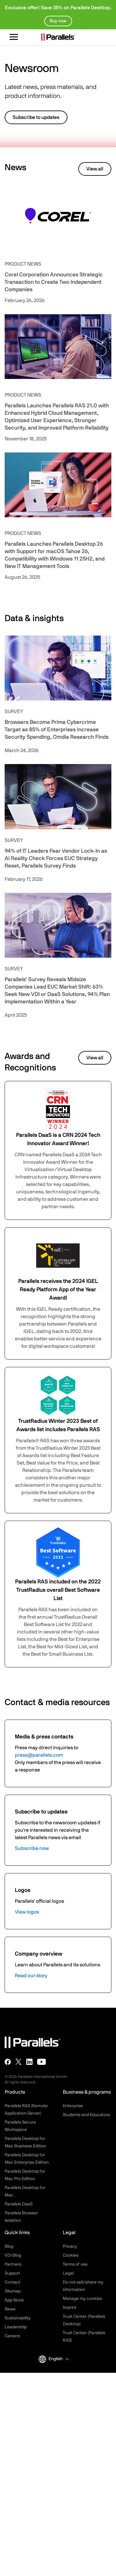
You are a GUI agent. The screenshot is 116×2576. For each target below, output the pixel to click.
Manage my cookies (82, 2299)
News (10, 2309)
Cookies (71, 2255)
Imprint (69, 2307)
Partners (13, 2264)
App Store (14, 2300)
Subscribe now (32, 1848)
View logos (27, 1912)
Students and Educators (86, 2115)
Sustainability (18, 2318)
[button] (59, 2359)
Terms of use (75, 2264)
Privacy (70, 2246)
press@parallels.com (39, 1755)
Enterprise (73, 2106)
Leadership (16, 2327)
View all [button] (94, 168)
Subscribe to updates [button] (36, 117)
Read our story (31, 1975)
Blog (9, 2246)
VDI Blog (13, 2255)
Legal (68, 2273)
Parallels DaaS (18, 2204)
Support (12, 2273)
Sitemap (13, 2291)
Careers (12, 2336)
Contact (12, 2282)
